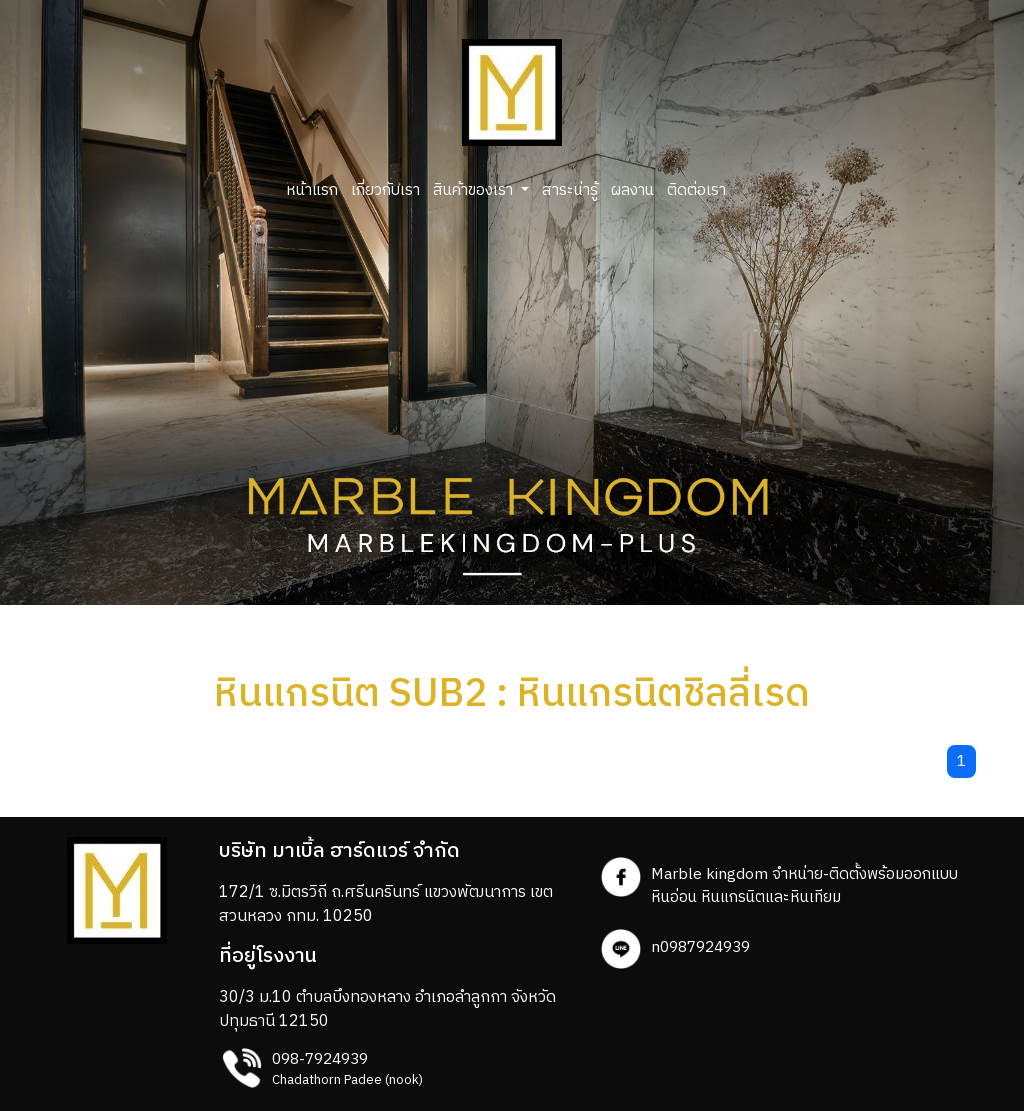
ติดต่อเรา (696, 190)
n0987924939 (700, 947)
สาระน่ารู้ (570, 190)
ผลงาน (632, 190)
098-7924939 (320, 1059)
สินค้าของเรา (475, 190)
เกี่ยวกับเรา (385, 190)
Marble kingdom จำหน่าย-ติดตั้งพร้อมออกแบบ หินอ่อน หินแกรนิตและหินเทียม (804, 886)
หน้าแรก (312, 190)
